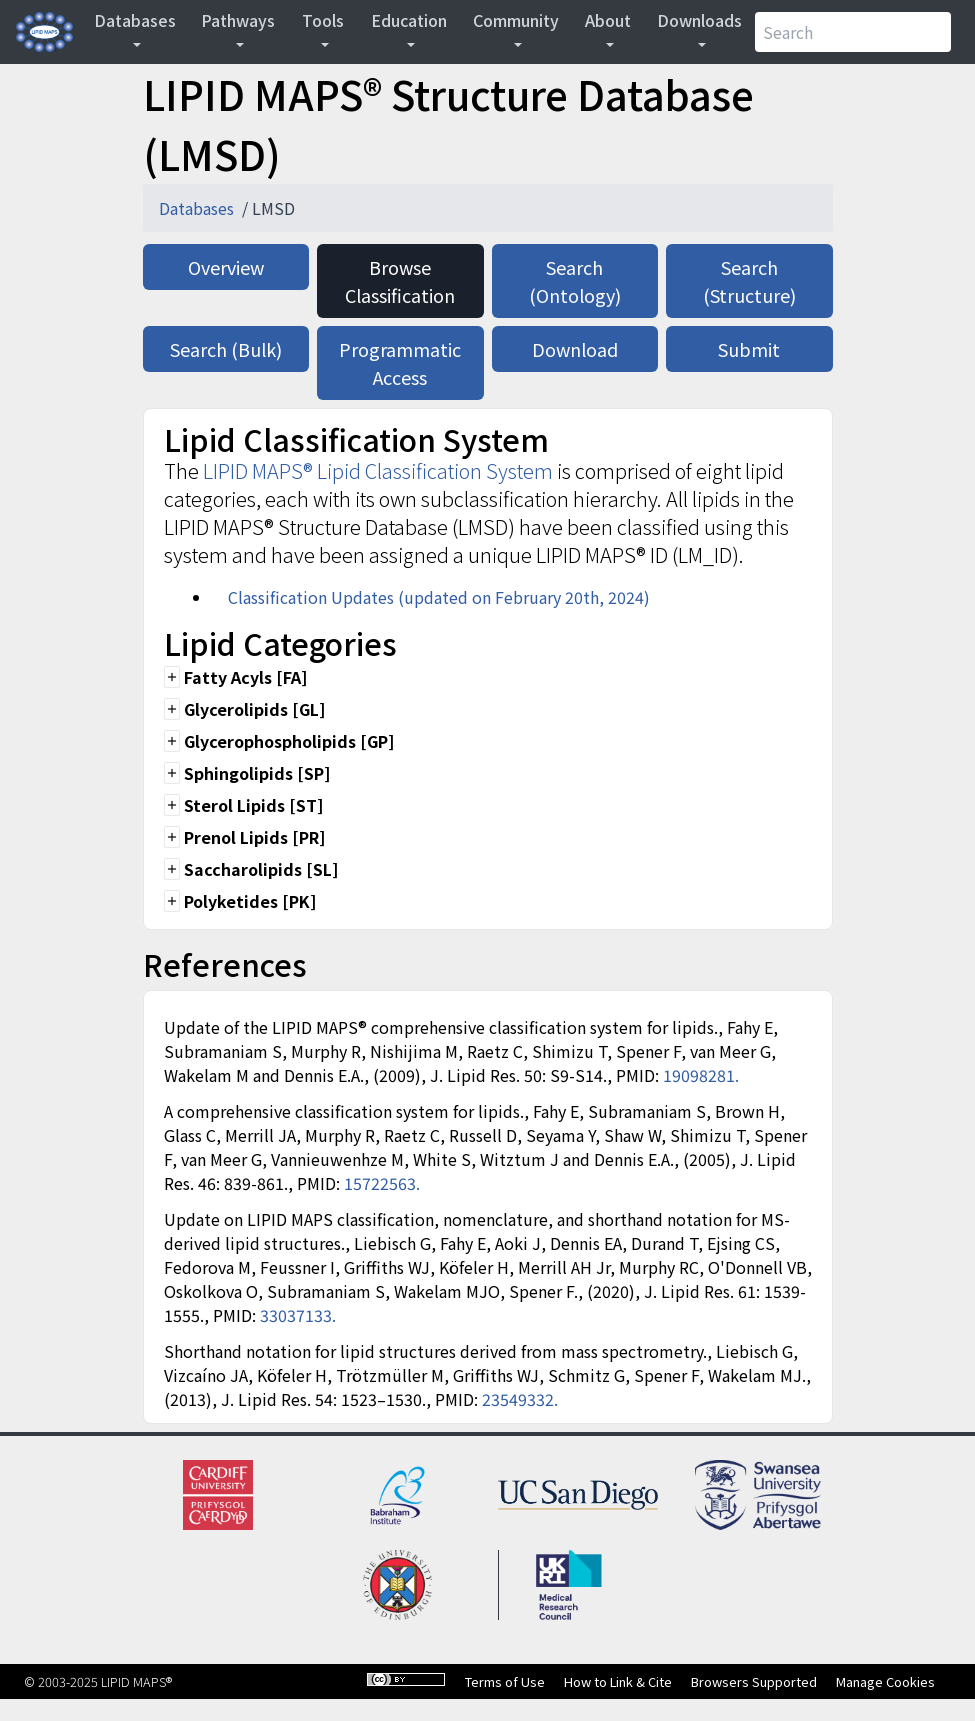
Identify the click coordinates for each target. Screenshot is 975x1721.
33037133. (298, 1315)
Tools (323, 20)
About (608, 20)
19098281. (701, 1075)
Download (575, 349)
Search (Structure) (749, 281)
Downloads (699, 20)
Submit (749, 349)
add (172, 677)
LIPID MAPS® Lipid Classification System (378, 470)
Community (516, 20)
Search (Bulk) (226, 349)
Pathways (238, 20)
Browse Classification (400, 281)
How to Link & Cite (618, 1681)
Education (409, 20)
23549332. (520, 1399)
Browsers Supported (754, 1681)
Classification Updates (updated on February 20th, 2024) (439, 597)
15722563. (382, 1183)
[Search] (853, 32)
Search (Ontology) (575, 281)
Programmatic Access (400, 363)
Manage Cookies (885, 1681)
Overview (226, 267)
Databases (135, 20)
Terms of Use (505, 1681)
